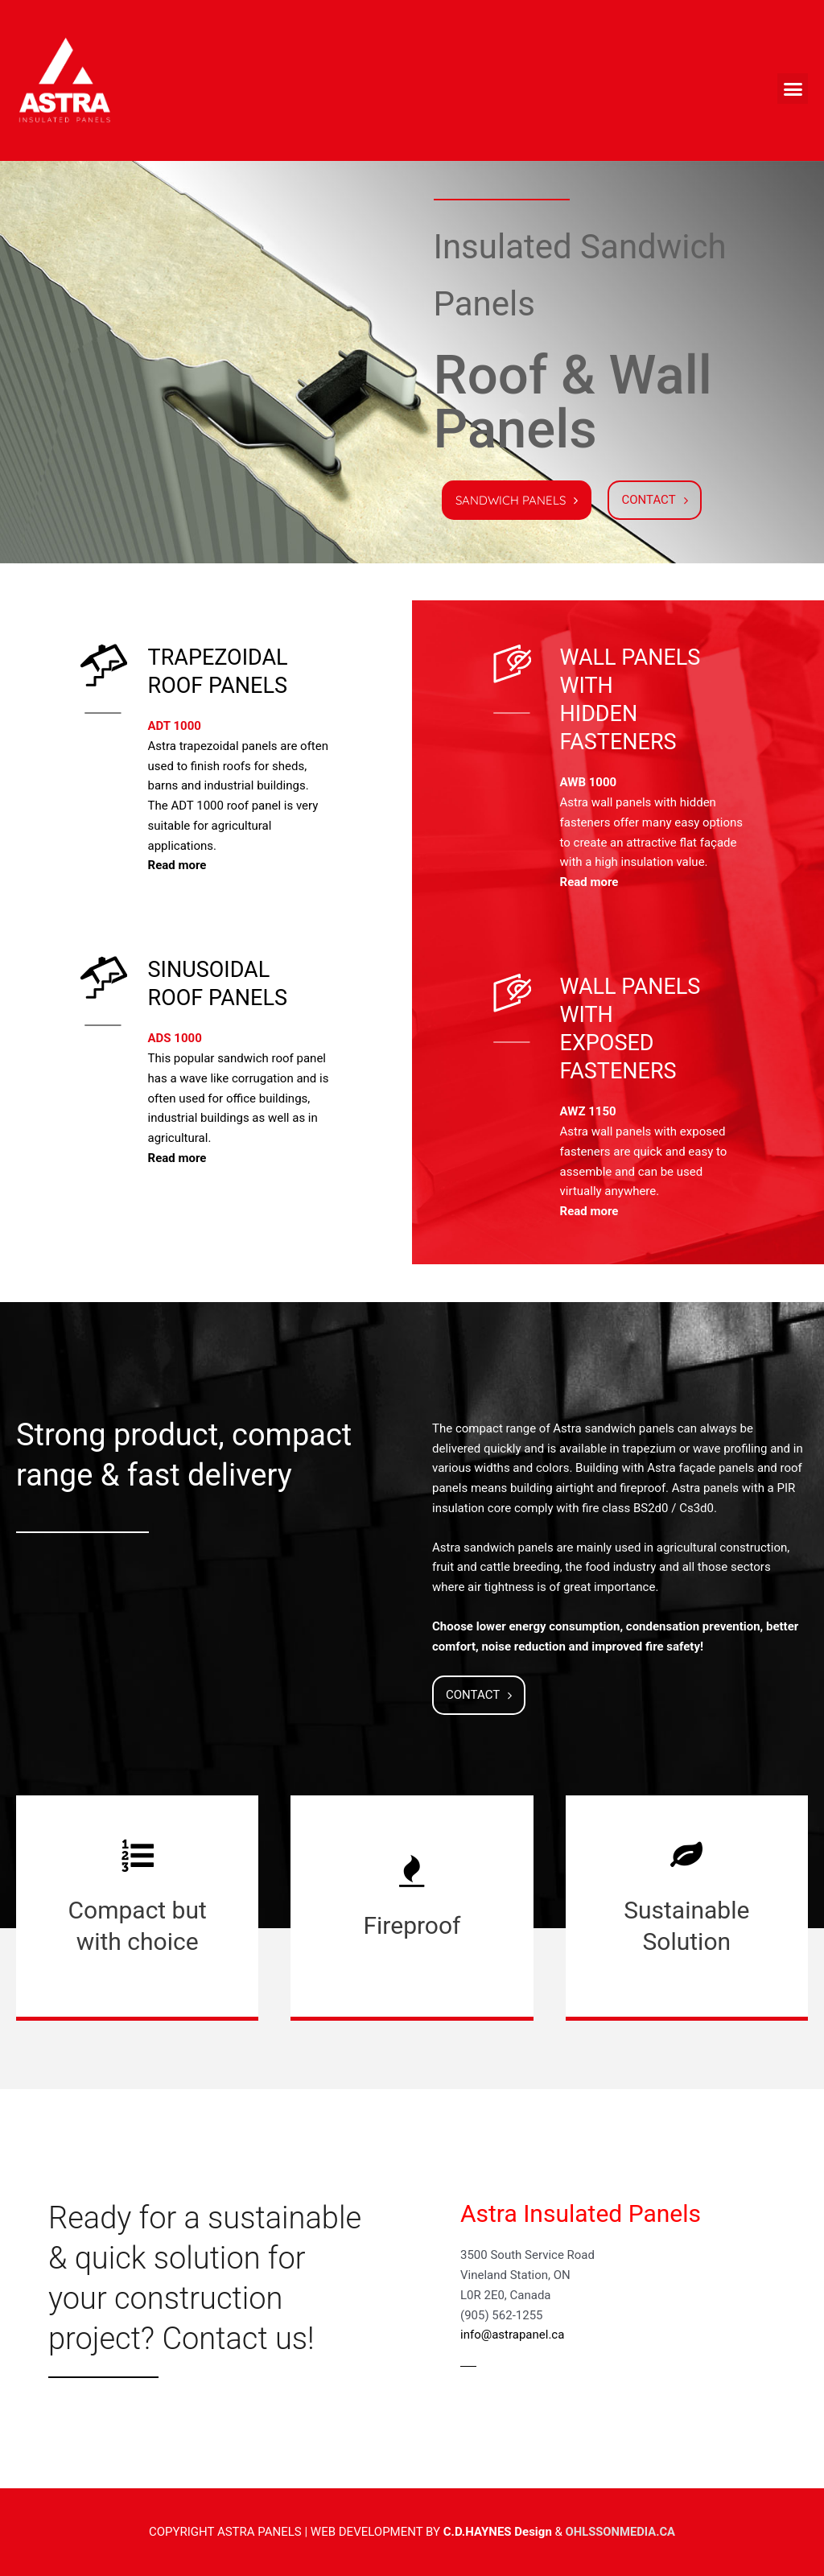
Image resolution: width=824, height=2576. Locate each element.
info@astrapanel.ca (512, 2334)
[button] (792, 88)
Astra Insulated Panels (580, 2213)
